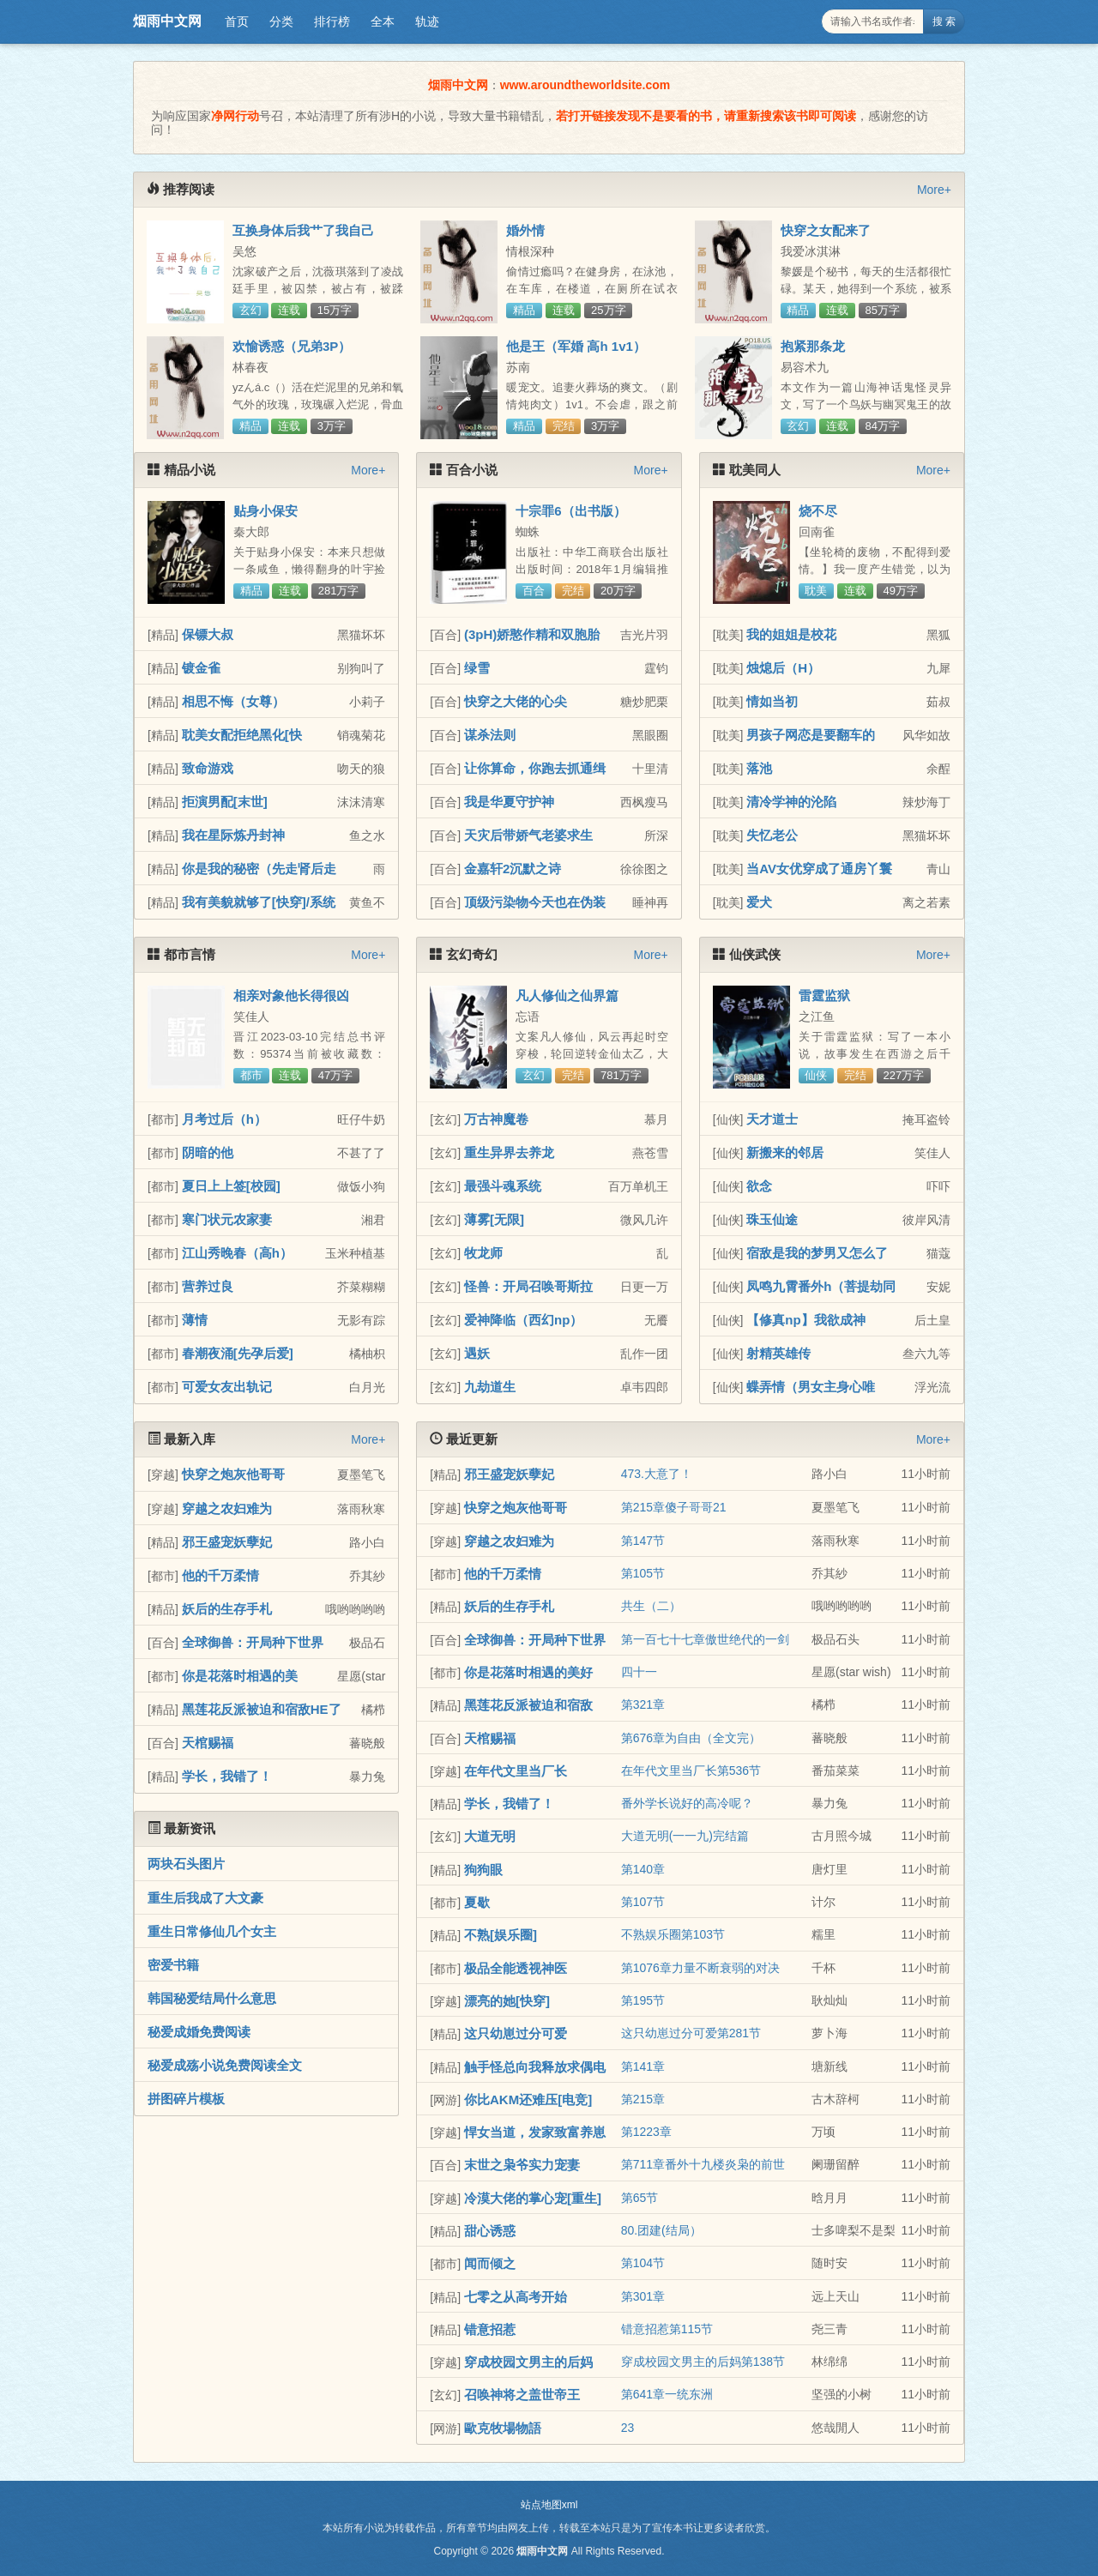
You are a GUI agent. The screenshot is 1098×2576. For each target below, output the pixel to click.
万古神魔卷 (496, 1119)
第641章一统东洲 (667, 2394)
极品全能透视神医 (515, 1968)
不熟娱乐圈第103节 (673, 1934)
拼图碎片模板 (186, 2098)
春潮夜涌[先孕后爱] (237, 1353)
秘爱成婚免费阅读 (199, 2031)
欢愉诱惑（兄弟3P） (291, 346)
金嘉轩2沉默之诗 (512, 868)
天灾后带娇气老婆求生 (528, 835)
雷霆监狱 (824, 995)
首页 (237, 21)
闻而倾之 (490, 2263)
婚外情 (525, 230)
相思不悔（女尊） (233, 701)
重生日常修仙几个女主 (212, 1931)
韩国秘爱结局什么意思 (212, 1998)
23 (628, 2427)
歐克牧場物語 (502, 2428)
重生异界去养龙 (509, 1152)
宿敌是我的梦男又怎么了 (817, 1253)
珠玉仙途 (772, 1219)
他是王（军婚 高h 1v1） (576, 346)
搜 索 (944, 21)
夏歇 (477, 1902)
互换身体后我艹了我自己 (303, 230)
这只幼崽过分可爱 (515, 2033)
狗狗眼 (483, 1869)
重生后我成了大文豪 (205, 1898)
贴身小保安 (265, 511)
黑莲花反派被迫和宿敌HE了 (261, 1709)
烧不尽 (818, 511)
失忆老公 (772, 835)
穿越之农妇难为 (227, 1508)
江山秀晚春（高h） (237, 1253)
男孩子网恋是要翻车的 (810, 734)
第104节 (643, 2263)
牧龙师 (483, 1253)
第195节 (643, 2000)
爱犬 (759, 902)
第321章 (643, 1704)
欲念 (759, 1186)
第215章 (643, 2099)
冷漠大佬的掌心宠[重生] (532, 2198)
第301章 (643, 2296)
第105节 (643, 1573)
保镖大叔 (207, 634)
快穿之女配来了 (826, 230)
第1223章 (646, 2132)
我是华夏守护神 (509, 801)
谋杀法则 (490, 734)
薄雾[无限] (494, 1219)
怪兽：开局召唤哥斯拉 (528, 1286)
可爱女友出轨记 (227, 1386)
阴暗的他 (207, 1152)
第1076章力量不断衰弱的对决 (700, 1968)
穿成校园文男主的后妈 (528, 2362)
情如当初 (772, 701)
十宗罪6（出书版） (570, 511)
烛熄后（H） (783, 668)
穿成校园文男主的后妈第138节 (703, 2361)
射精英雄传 (778, 1353)
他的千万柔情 (220, 1575)
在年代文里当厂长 (515, 1771)
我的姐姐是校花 (791, 634)
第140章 (643, 1869)
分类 (281, 21)
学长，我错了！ (227, 1776)
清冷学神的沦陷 (791, 801)
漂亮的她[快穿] (507, 2001)
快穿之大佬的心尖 (515, 701)
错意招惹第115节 (667, 2329)
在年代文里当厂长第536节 (691, 1770)
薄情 (195, 1319)
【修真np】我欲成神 (805, 1319)
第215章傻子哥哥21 (674, 1507)
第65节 (640, 2198)
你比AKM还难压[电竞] (528, 2099)
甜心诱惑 (490, 2230)
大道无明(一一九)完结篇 (685, 1836)
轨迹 (427, 21)
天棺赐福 (207, 1742)
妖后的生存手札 (227, 1609)
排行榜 (332, 21)
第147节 (643, 1540)
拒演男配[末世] (225, 801)
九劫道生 (490, 1386)
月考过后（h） (224, 1119)
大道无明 (490, 1836)
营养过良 (207, 1286)
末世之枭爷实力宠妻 (522, 2164)
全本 (383, 21)
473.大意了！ (656, 1474)
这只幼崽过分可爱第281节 (691, 2033)
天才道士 (772, 1119)
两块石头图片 (186, 1863)
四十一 (639, 1672)
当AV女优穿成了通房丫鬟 (819, 868)
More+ (934, 189)
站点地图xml (549, 2505)
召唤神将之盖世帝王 (522, 2394)
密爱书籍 (173, 1965)
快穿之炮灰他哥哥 (233, 1474)
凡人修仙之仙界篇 (567, 995)
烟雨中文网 (167, 21)
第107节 (643, 1902)
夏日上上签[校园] (231, 1186)
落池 (759, 768)
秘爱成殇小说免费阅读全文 (225, 2065)
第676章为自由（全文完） (691, 1738)
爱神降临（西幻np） (523, 1319)
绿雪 (477, 668)
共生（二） (651, 1606)
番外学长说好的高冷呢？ (687, 1803)
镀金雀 (201, 668)
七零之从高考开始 (515, 2296)
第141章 (643, 2066)
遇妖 (477, 1353)
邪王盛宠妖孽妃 (227, 1542)
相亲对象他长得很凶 (291, 995)
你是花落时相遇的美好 (528, 1672)
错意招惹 (490, 2329)
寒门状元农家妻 (227, 1219)
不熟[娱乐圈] (500, 1934)
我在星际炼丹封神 (233, 835)
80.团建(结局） (661, 2230)
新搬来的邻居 (785, 1152)
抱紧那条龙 (813, 346)
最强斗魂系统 (502, 1186)
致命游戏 (207, 768)
